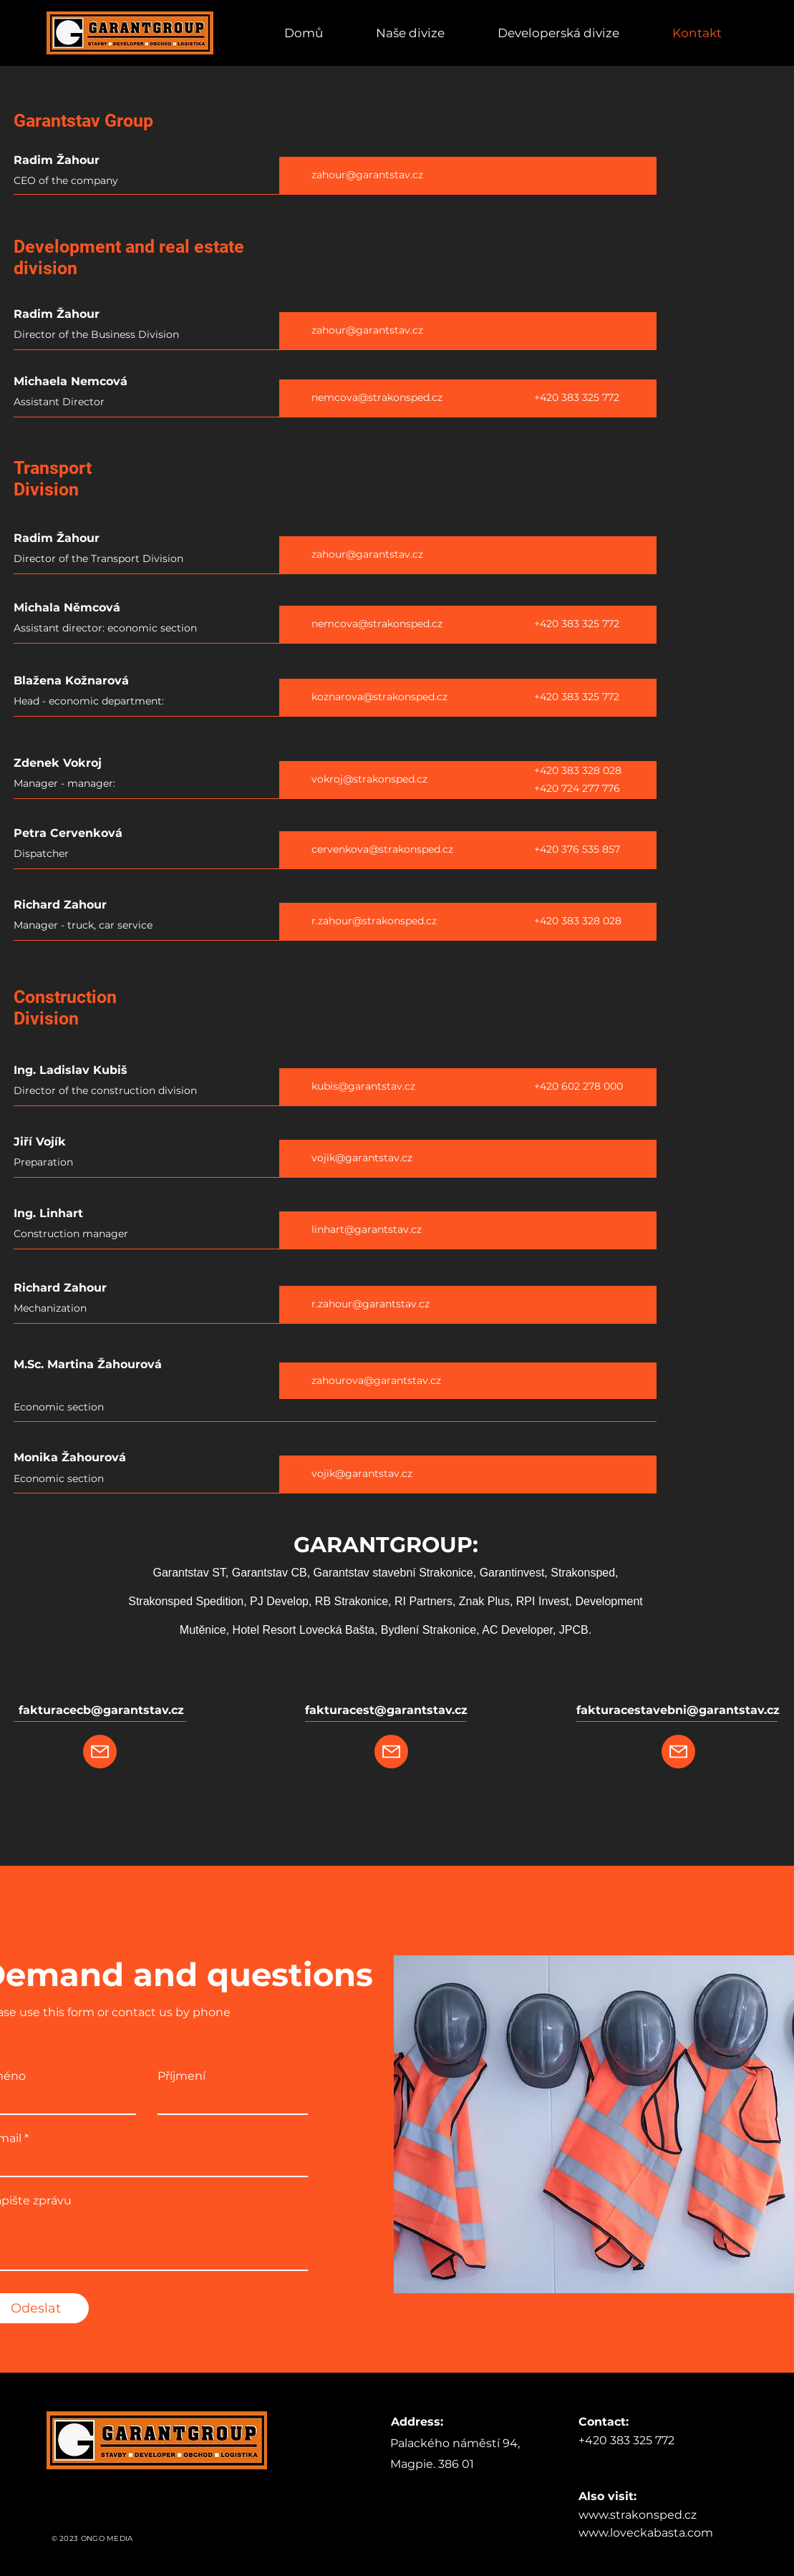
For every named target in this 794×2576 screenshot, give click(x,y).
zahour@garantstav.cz (367, 174)
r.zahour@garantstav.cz (370, 1303)
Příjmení (181, 2076)
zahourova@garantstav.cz (376, 1380)
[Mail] (100, 1751)
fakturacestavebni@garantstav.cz (678, 1710)
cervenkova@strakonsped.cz (382, 849)
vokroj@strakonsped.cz (369, 779)
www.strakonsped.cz (637, 2515)
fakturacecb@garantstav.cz (101, 1710)
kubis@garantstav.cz (363, 1086)
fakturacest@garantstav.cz (386, 1710)
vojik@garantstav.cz (361, 1157)
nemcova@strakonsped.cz (376, 397)
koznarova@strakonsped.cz (379, 696)
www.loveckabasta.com (645, 2532)
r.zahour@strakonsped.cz (374, 920)
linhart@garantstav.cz (366, 1229)
